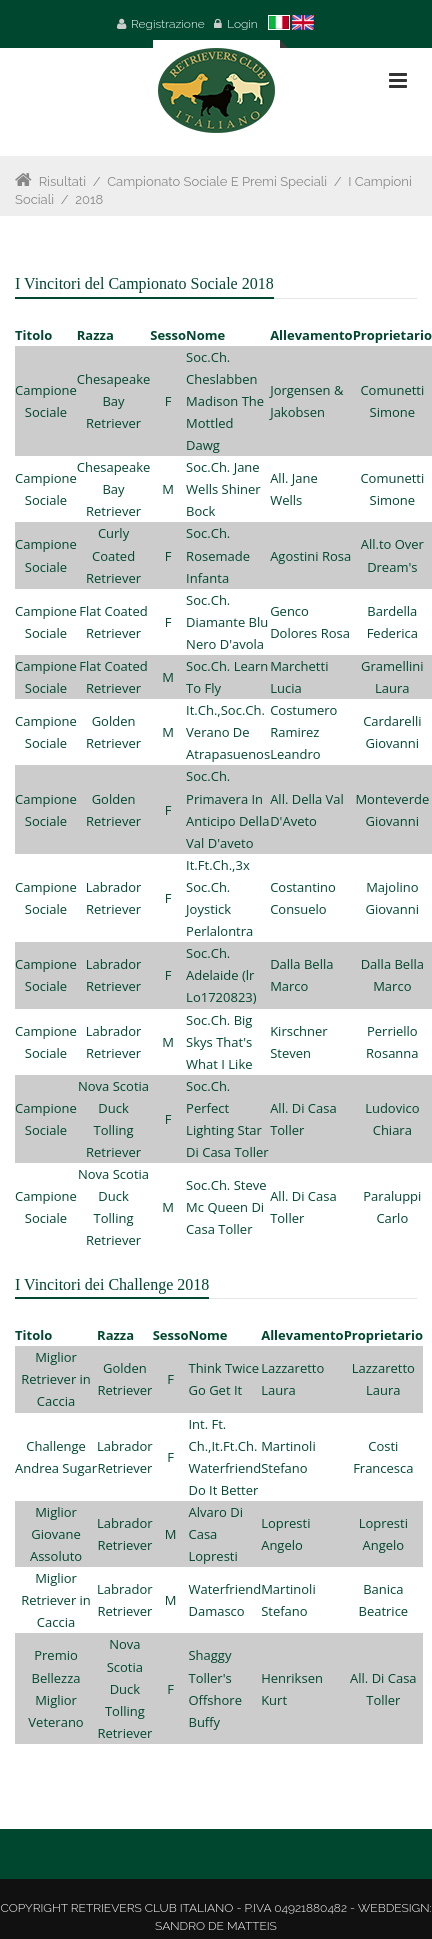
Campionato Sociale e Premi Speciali (217, 181)
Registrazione (168, 24)
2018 (89, 199)
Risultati (62, 181)
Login (242, 24)
